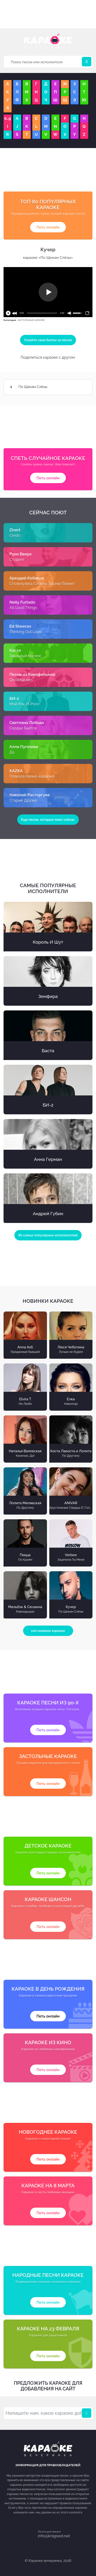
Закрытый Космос (25, 656)
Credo (14, 535)
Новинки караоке (48, 1301)
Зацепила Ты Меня (70, 1559)
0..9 (7, 118)
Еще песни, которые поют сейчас (48, 820)
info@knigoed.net (54, 2535)
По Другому (70, 1455)
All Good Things (23, 607)
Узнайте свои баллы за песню (48, 340)
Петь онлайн (48, 227)
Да (11, 752)
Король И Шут (48, 942)
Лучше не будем (71, 1352)
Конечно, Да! (25, 1455)
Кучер (48, 249)
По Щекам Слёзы (80, 387)
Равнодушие (25, 1611)
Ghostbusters (21, 680)
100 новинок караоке (48, 1631)
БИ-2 (48, 1104)
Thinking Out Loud (25, 632)
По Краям (25, 1559)
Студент (16, 559)
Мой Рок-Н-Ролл (24, 704)
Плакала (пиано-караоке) (32, 776)
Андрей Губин (48, 1213)
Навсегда (71, 1403)
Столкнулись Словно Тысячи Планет (42, 583)
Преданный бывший (25, 1352)
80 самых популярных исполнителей (48, 1235)
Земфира (48, 996)
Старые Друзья (23, 800)
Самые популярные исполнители (48, 888)
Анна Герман (48, 1159)
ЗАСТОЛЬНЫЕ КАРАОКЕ (31, 320)
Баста (48, 1050)
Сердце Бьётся (23, 728)
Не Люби (25, 1403)
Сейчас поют (48, 512)
